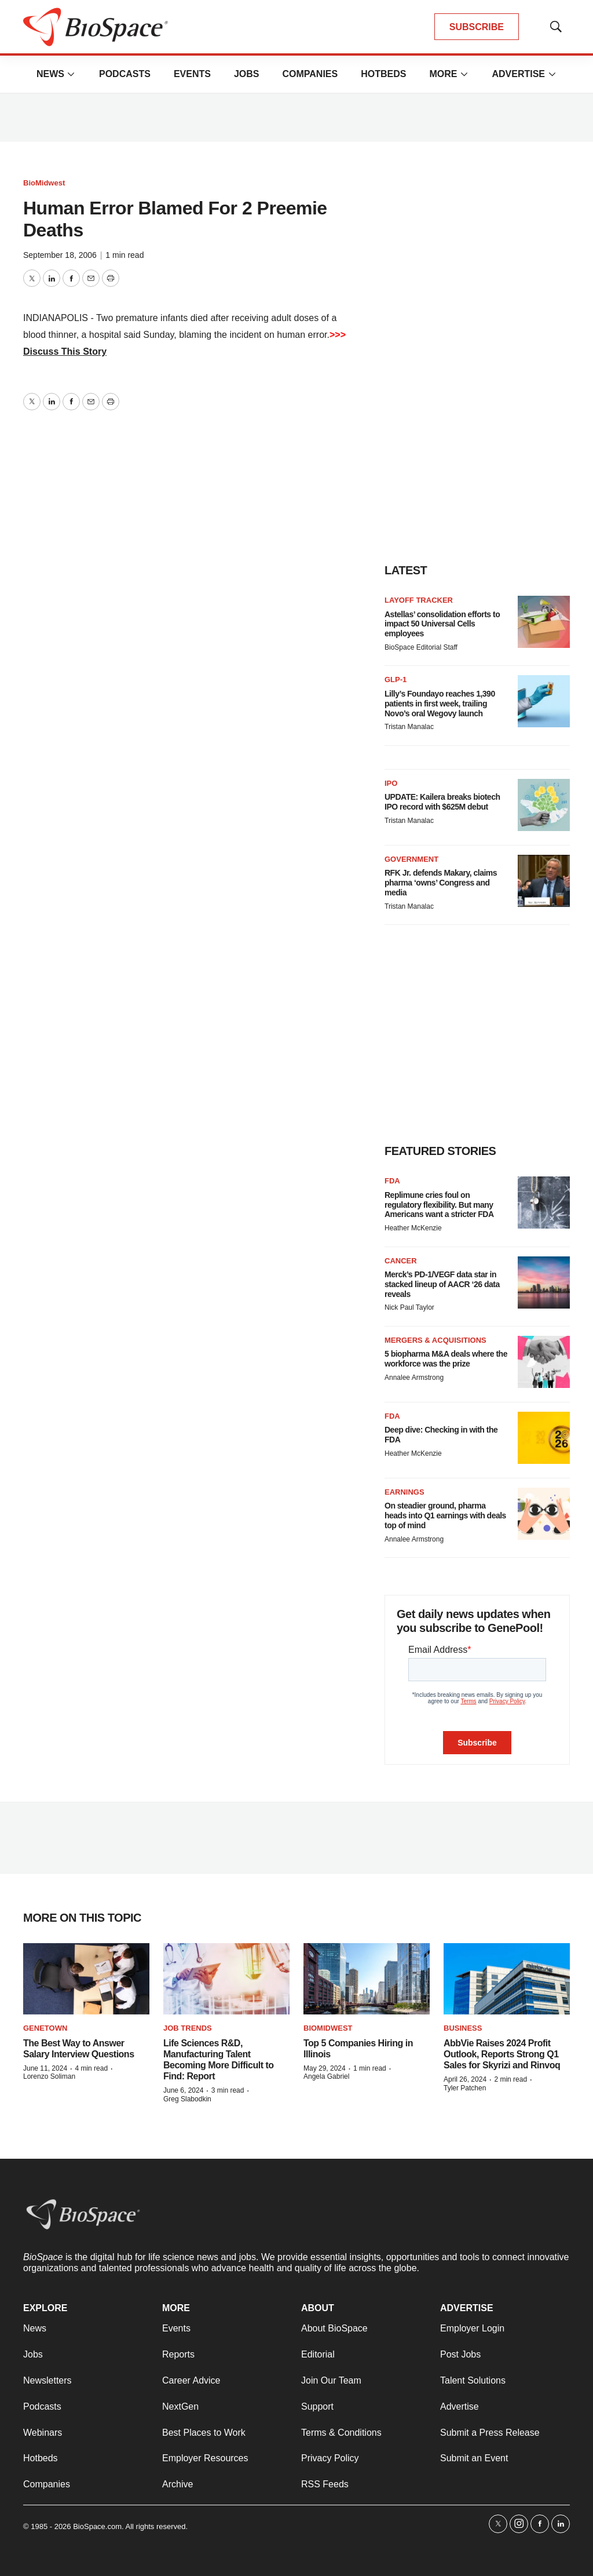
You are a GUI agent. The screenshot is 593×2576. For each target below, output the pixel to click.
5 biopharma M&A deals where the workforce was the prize (446, 1358)
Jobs (246, 74)
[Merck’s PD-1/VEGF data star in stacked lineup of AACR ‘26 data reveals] (544, 1282)
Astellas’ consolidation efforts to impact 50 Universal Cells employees (442, 624)
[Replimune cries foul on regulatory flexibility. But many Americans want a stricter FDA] (544, 1202)
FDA (392, 1180)
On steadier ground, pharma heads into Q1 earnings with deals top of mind (445, 1515)
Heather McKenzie (413, 1228)
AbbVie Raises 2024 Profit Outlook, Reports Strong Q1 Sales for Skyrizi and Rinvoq (502, 2054)
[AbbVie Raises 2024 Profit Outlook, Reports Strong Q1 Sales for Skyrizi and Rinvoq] (507, 1978)
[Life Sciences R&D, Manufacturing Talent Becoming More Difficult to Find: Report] (226, 1978)
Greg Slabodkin (187, 2099)
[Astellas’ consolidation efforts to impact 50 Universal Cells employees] (544, 622)
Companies (310, 74)
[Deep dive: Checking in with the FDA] (544, 1438)
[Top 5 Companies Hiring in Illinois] (366, 1978)
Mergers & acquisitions (435, 1340)
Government (411, 859)
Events (192, 74)
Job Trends (187, 2028)
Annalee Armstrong (414, 1377)
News (50, 74)
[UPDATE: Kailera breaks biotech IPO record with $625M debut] (544, 805)
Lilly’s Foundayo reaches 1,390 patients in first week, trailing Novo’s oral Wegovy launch (440, 703)
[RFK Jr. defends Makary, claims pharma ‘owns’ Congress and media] (544, 881)
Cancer (401, 1260)
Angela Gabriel (326, 2076)
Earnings (404, 1492)
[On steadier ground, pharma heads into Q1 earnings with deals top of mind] (544, 1514)
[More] (71, 74)
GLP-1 (396, 679)
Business (463, 2028)
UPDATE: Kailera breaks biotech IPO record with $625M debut (442, 801)
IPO (391, 783)
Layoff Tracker (419, 600)
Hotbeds (383, 74)
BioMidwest (44, 182)
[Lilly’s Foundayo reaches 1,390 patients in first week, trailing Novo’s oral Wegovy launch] (544, 701)
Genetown (45, 2028)
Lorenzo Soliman (49, 2076)
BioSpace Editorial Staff (421, 647)
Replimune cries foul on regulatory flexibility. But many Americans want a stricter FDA (439, 1204)
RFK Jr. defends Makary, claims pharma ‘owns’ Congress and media (441, 882)
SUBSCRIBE (476, 27)
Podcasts (125, 74)
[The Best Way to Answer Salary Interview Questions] (86, 1978)
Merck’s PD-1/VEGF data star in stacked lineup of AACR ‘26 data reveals (442, 1284)
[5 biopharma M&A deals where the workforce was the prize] (544, 1362)
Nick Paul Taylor (409, 1307)
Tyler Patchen (465, 2088)
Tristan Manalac (409, 727)
